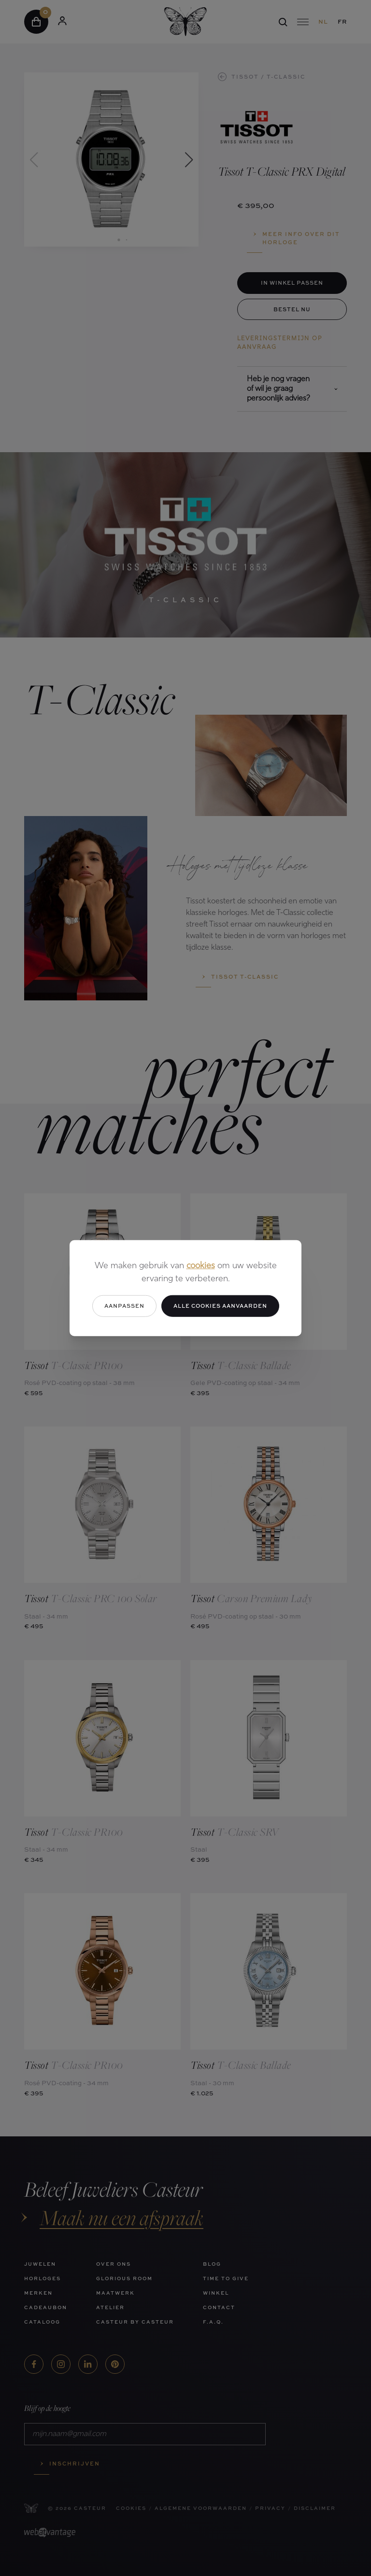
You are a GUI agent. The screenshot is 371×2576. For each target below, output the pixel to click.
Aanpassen (124, 1305)
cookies (200, 1266)
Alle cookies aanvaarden (220, 1305)
